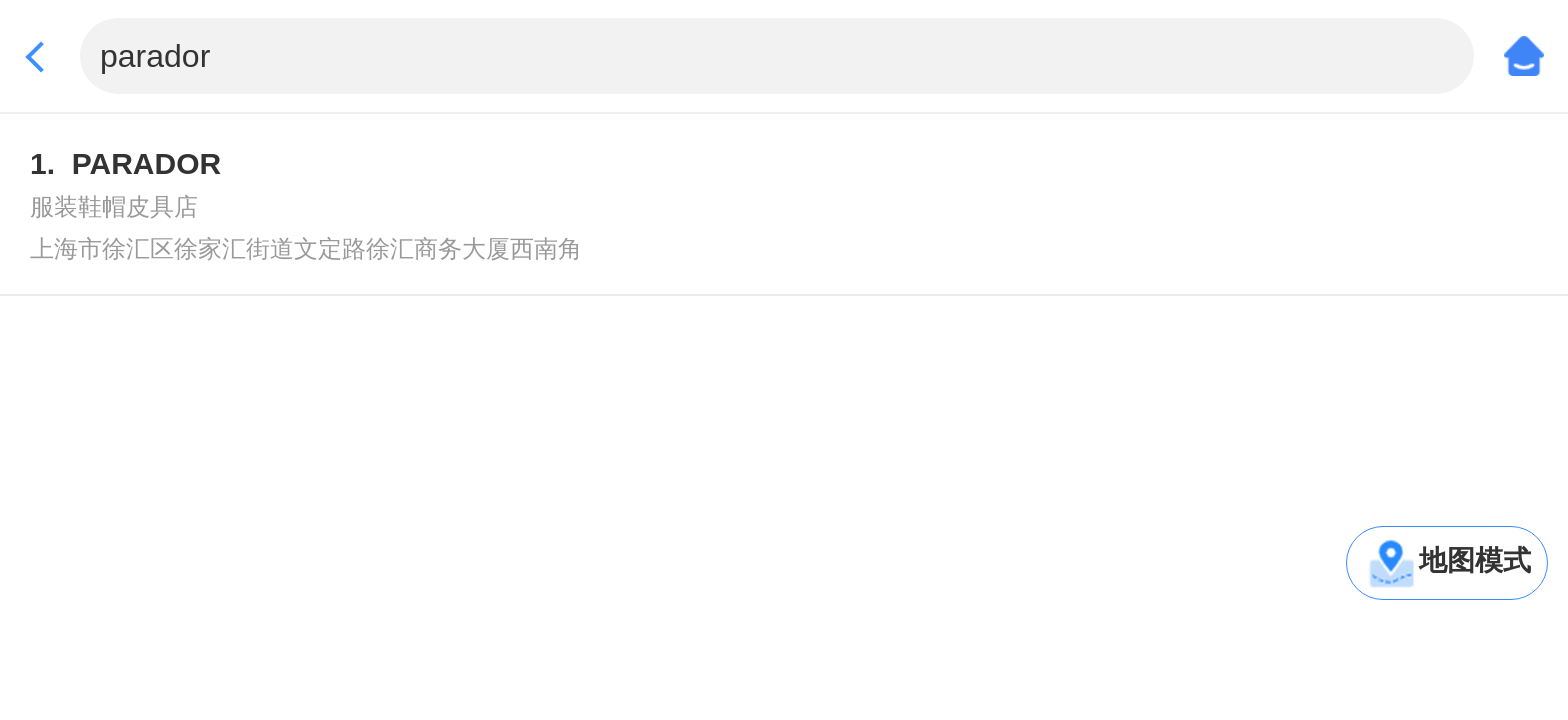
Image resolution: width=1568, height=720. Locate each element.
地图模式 (1475, 560)
